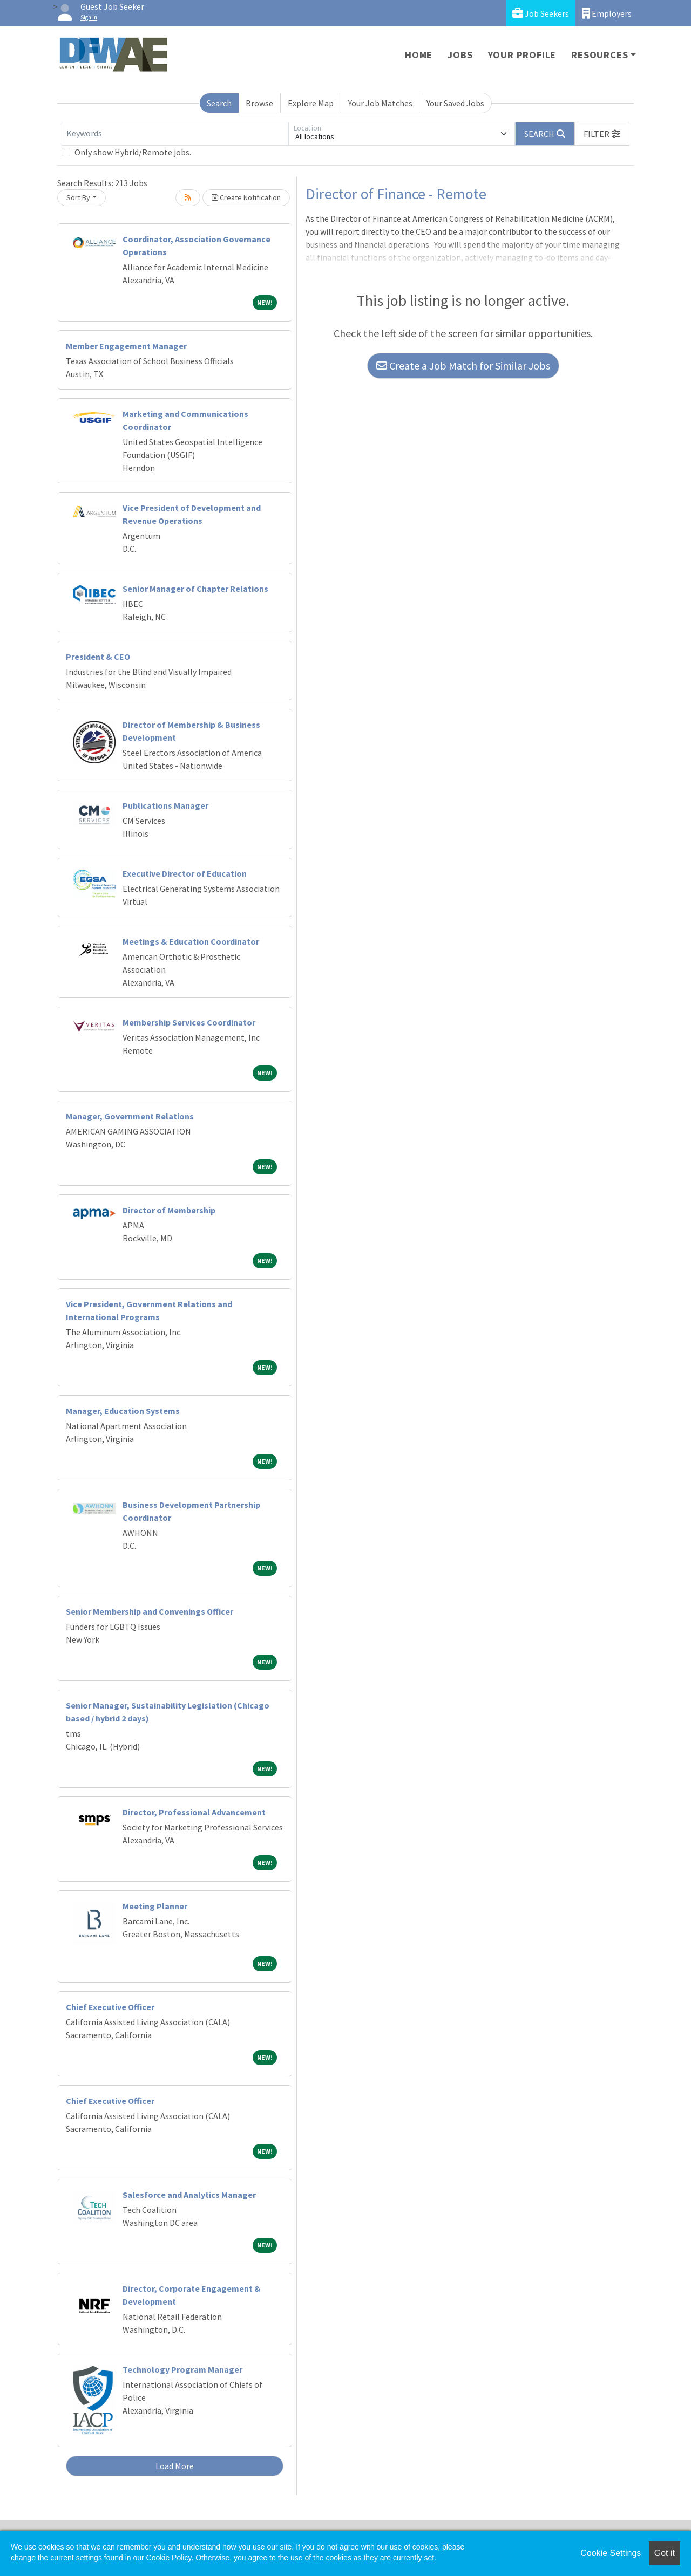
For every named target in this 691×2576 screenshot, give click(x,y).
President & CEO (98, 656)
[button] (601, 134)
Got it (664, 2553)
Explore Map (311, 103)
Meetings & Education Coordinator (191, 941)
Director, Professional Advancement (194, 1812)
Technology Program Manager (182, 2369)
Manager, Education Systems (123, 1410)
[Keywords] (175, 134)
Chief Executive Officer (110, 2006)
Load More (174, 2466)
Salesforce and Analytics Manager (189, 2194)
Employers (607, 13)
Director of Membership (169, 1210)
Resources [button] (599, 55)
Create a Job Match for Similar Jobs (463, 365)
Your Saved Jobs (455, 103)
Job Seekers (540, 13)
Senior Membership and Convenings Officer (149, 1611)
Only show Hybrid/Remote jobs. (132, 152)
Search (219, 103)
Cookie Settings (610, 2553)
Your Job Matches (380, 103)
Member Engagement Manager (126, 345)
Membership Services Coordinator (189, 1022)
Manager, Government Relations (130, 1116)
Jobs (460, 55)
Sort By (78, 197)
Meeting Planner (155, 1906)
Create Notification (246, 197)
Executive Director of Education (185, 873)
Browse (259, 103)
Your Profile (522, 55)
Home (418, 55)
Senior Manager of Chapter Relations (195, 588)
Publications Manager (165, 805)
